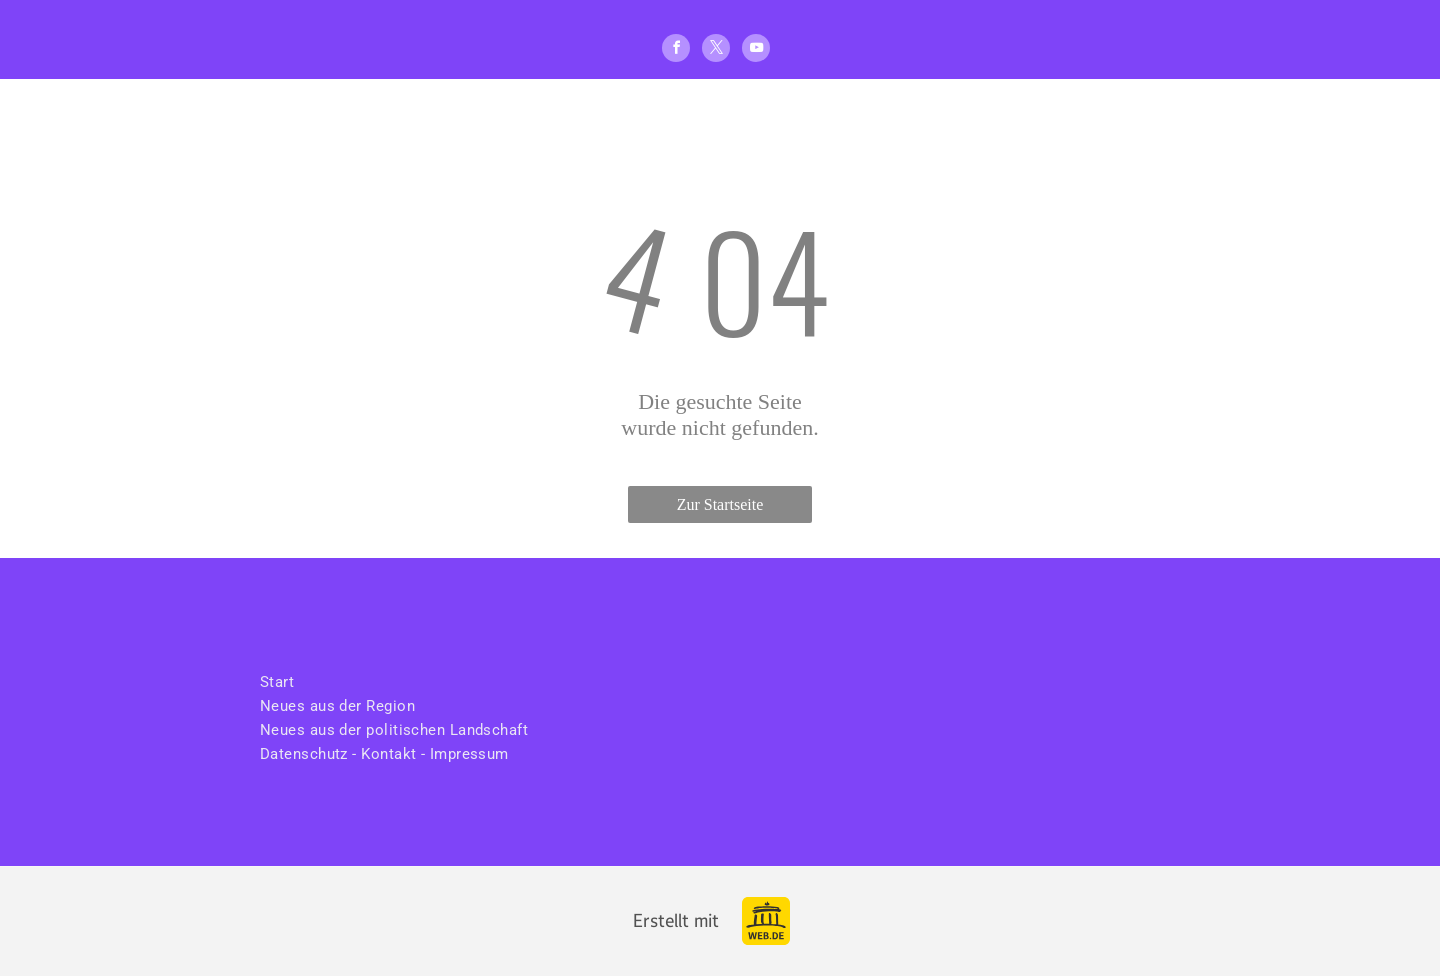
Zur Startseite (720, 504)
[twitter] (716, 50)
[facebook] (676, 50)
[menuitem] (395, 682)
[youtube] (756, 50)
